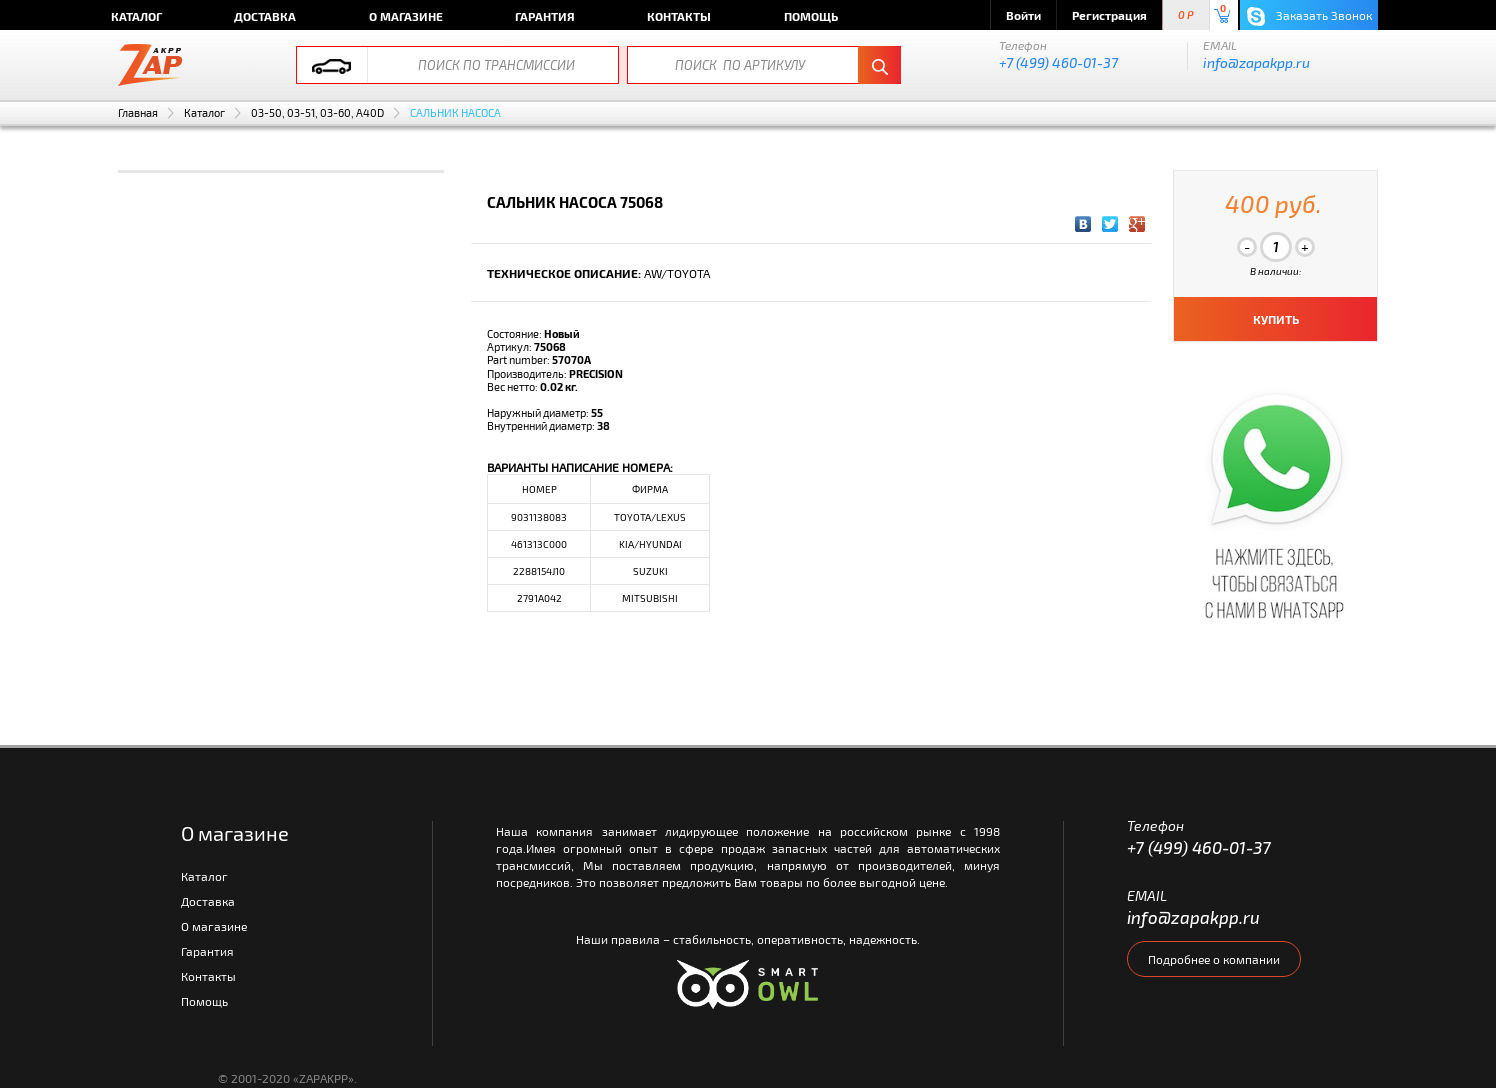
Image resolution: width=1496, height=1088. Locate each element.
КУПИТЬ (1276, 319)
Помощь (811, 16)
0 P (1186, 15)
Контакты (679, 16)
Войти (1023, 15)
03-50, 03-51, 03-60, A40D (317, 112)
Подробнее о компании (1214, 959)
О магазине (406, 16)
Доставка (265, 16)
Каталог (136, 16)
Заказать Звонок (1309, 16)
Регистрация (1109, 15)
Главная (138, 112)
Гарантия (545, 16)
